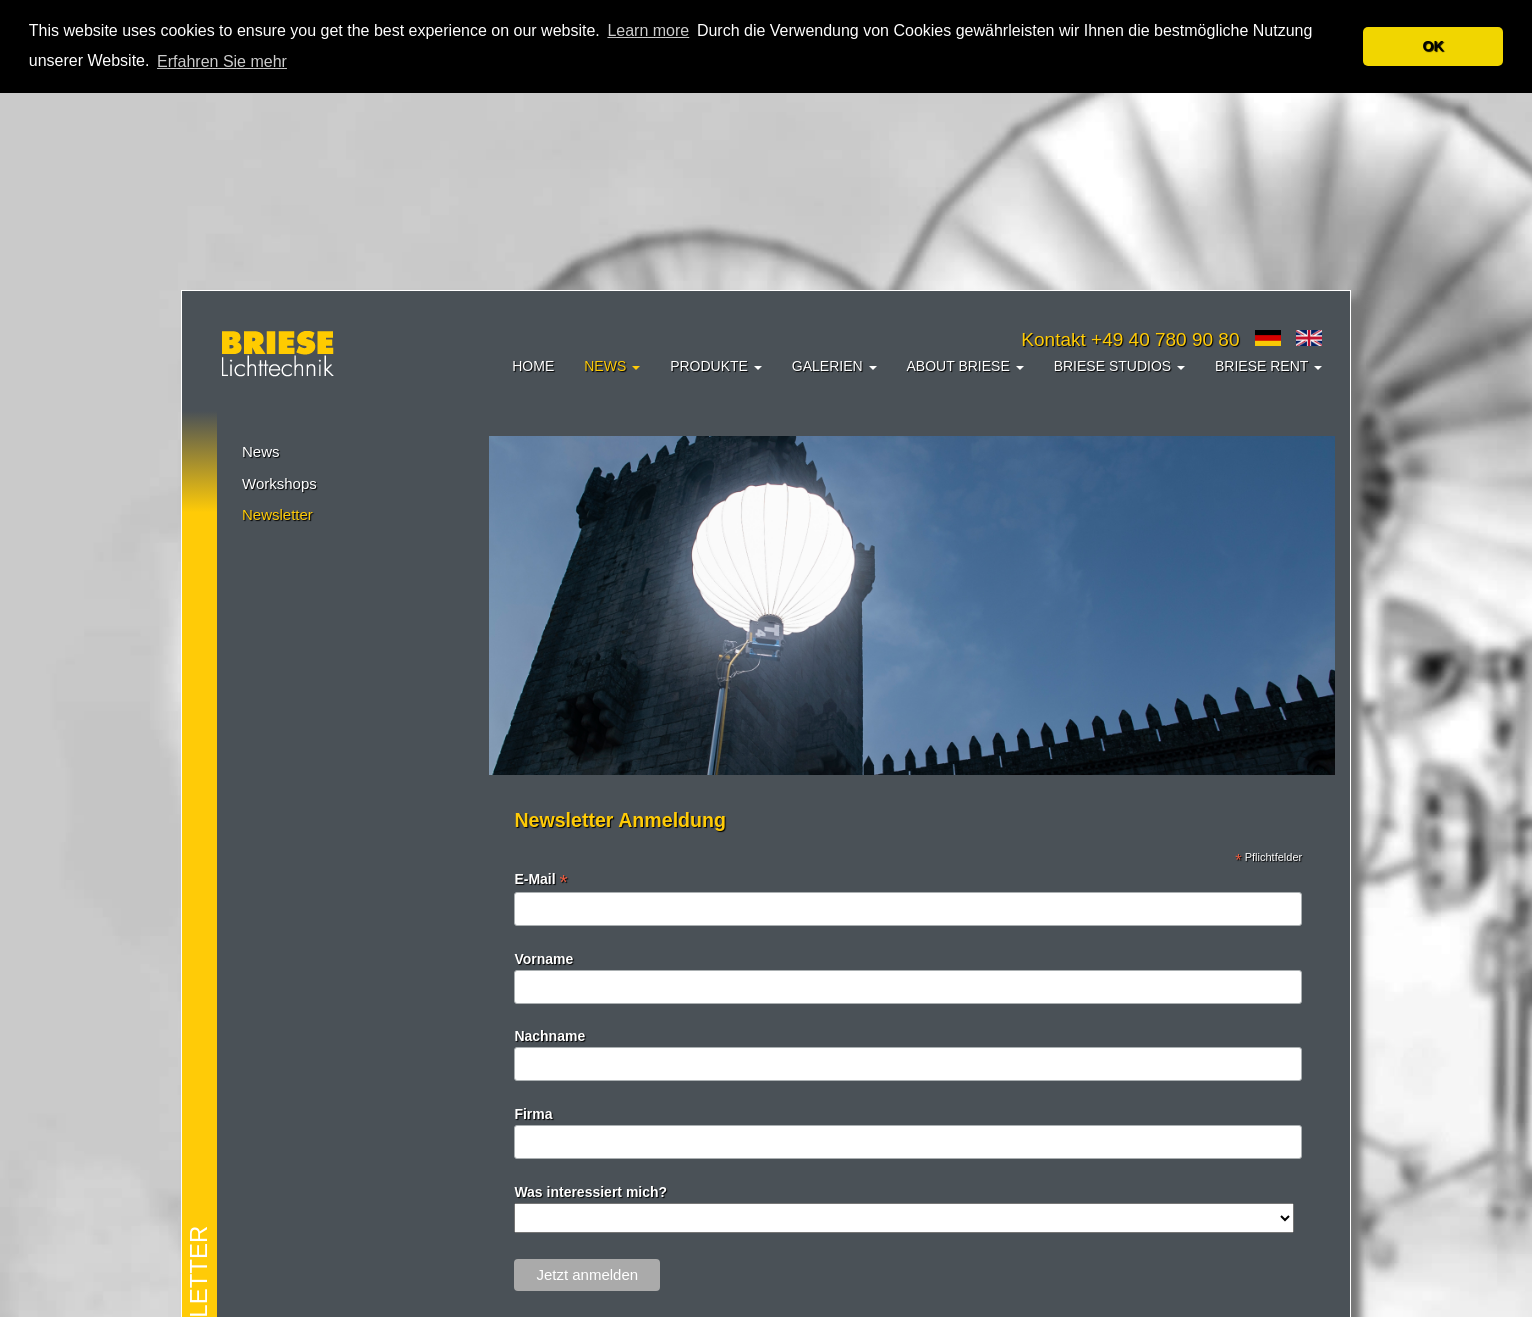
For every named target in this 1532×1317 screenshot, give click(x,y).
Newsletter (277, 514)
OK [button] (1433, 46)
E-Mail (540, 879)
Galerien (834, 366)
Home (533, 366)
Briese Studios (1119, 366)
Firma (533, 1114)
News (612, 366)
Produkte (716, 366)
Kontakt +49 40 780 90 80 (1130, 339)
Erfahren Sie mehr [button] (222, 61)
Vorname (543, 959)
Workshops (279, 483)
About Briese (965, 366)
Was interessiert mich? (590, 1192)
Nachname (549, 1036)
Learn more (648, 30)
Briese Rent (1268, 366)
